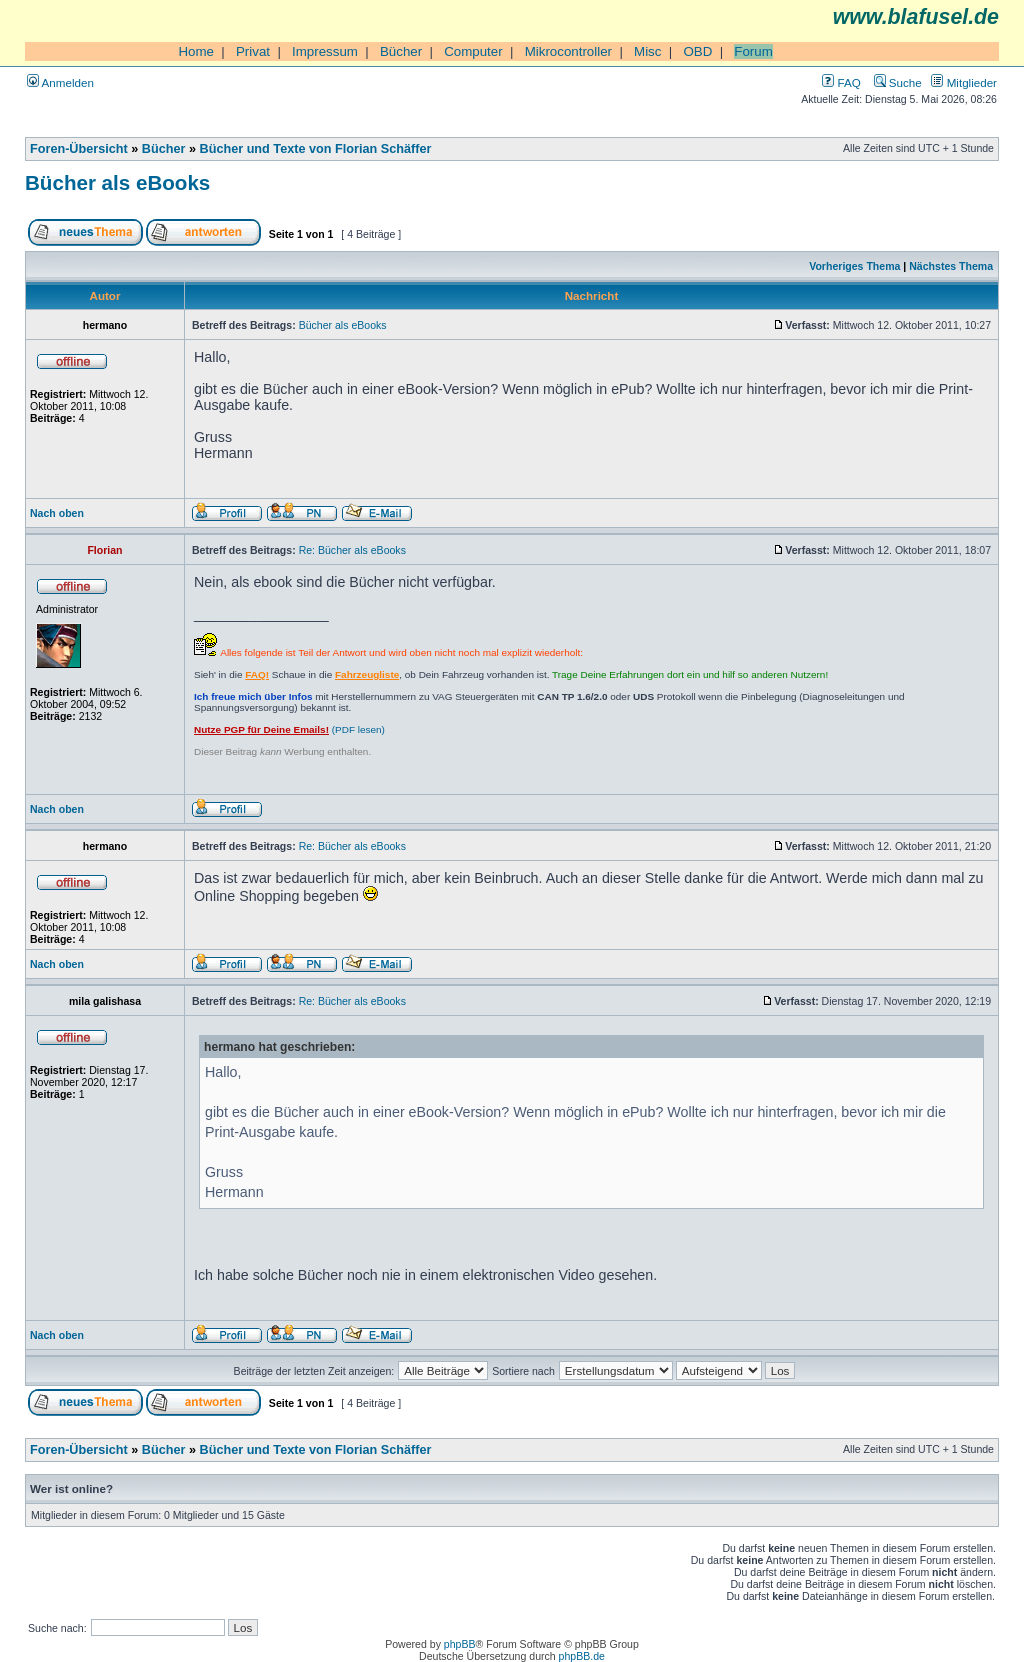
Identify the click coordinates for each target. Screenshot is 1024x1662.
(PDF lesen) (289, 729)
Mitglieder (964, 82)
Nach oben (57, 513)
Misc (647, 51)
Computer (473, 51)
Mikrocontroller (568, 51)
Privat (253, 51)
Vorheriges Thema (854, 266)
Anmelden (60, 82)
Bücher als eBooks (117, 182)
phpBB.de (582, 1656)
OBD (697, 51)
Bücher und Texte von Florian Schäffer (316, 149)
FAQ (841, 82)
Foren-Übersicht (79, 149)
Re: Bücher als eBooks (352, 550)
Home (196, 51)
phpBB (460, 1644)
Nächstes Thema (951, 266)
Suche (898, 82)
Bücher (401, 51)
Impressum (325, 51)
